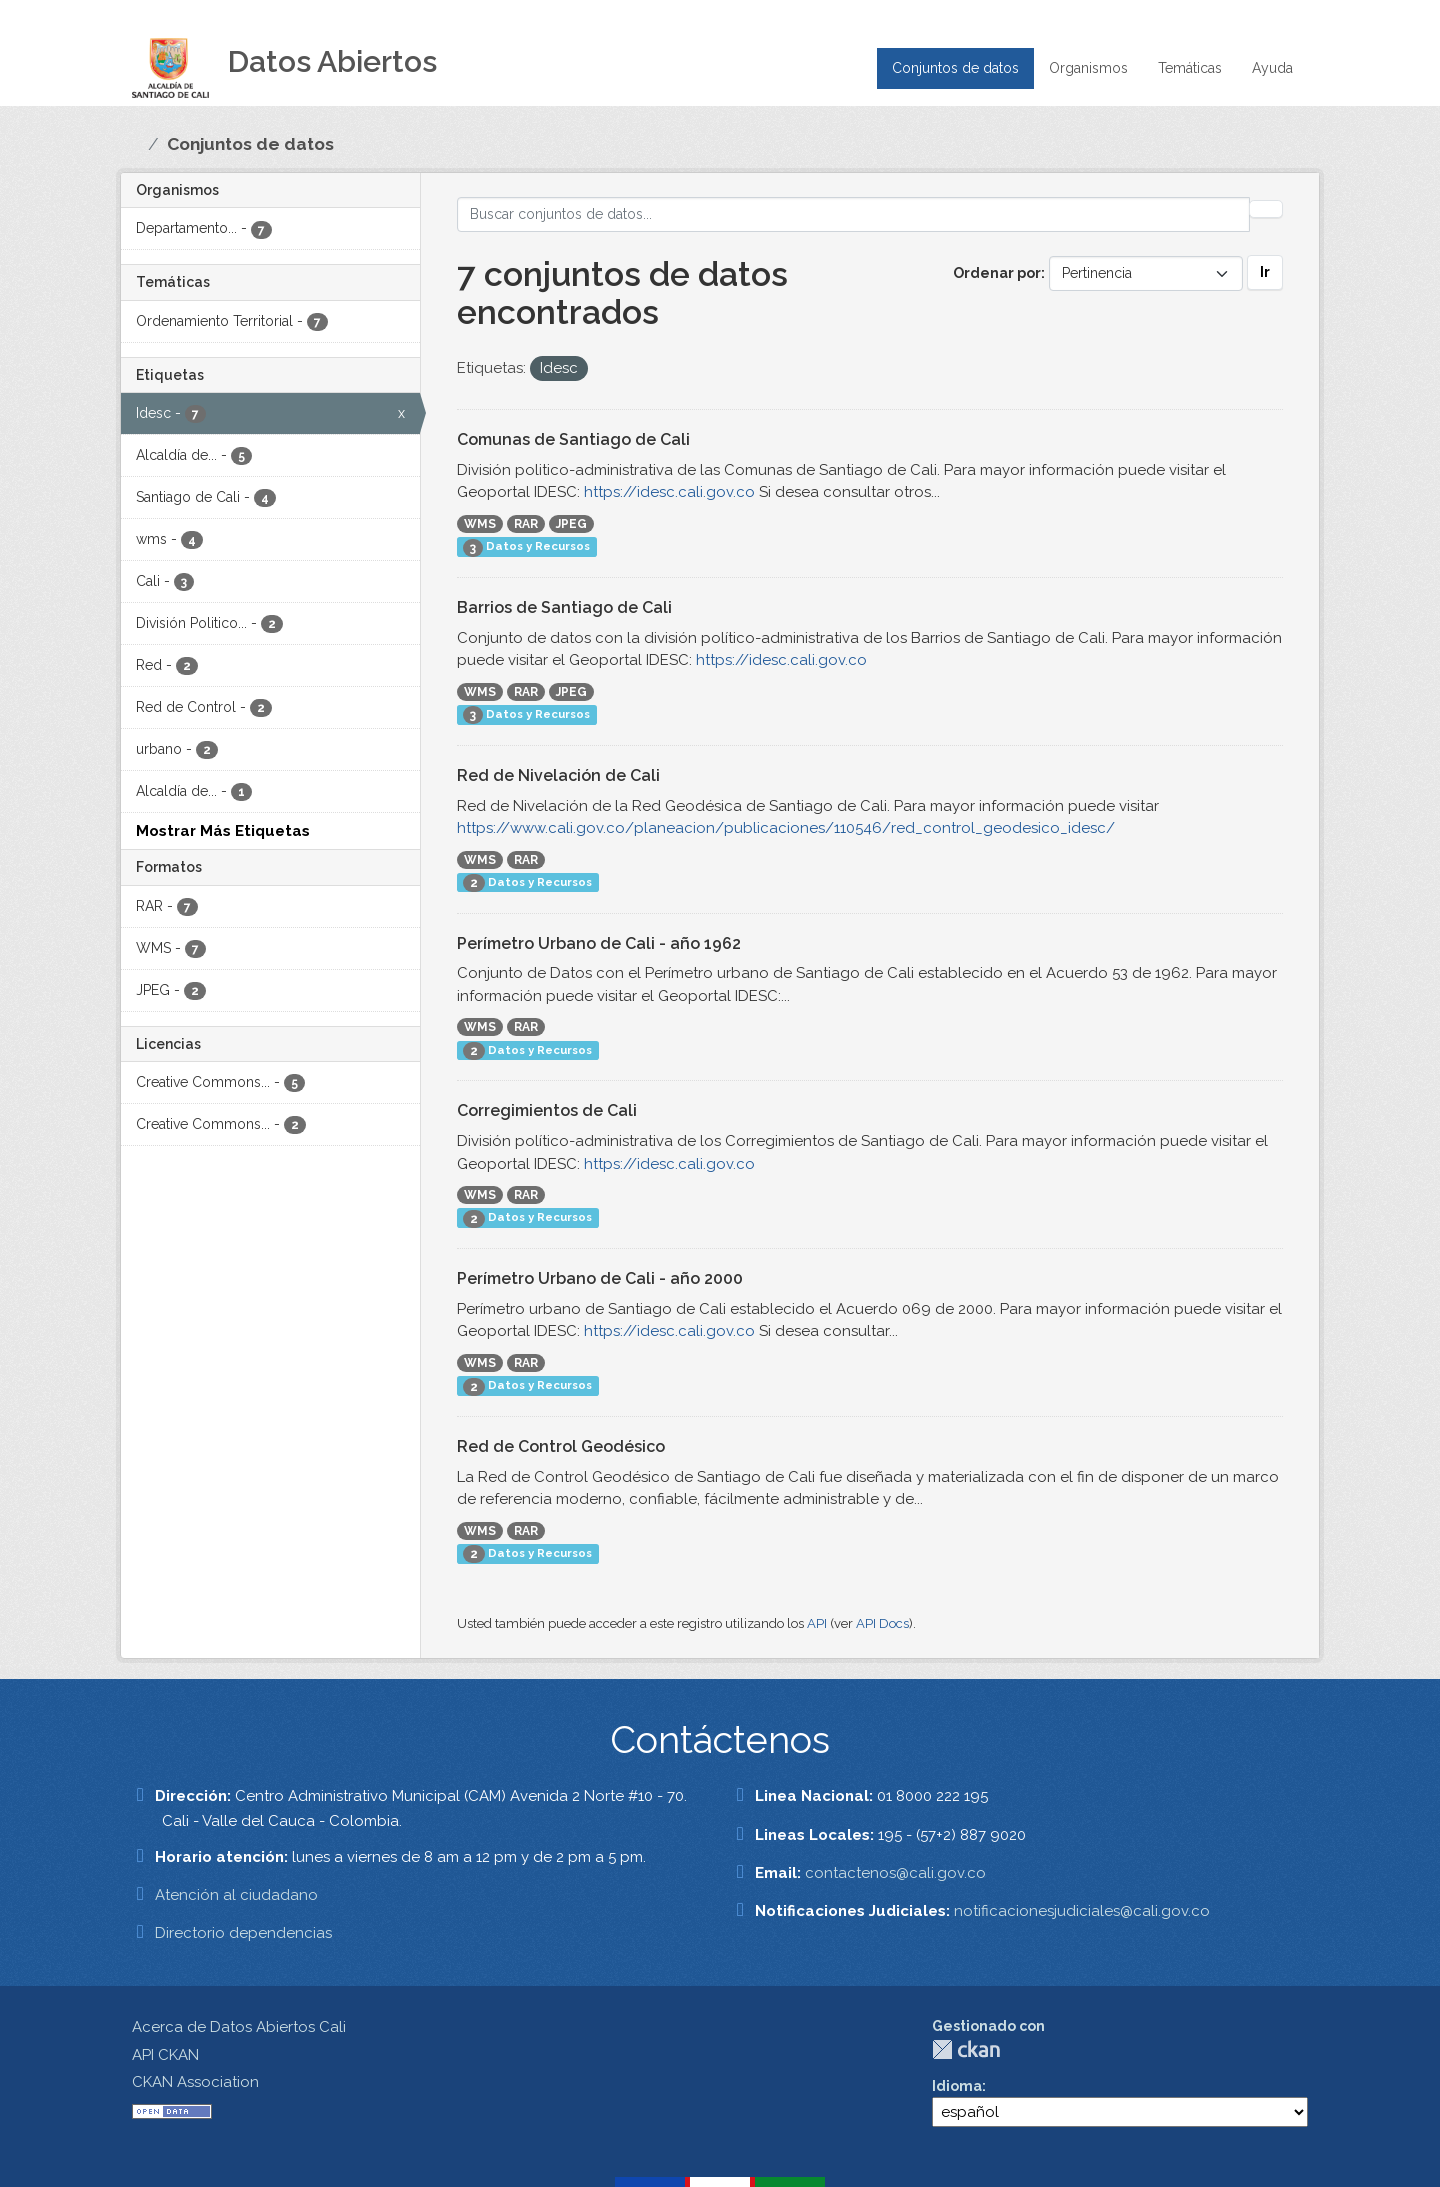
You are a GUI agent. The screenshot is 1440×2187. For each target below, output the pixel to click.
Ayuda (1272, 68)
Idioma (957, 2086)
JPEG (571, 524)
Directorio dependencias (243, 1933)
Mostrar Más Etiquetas (223, 831)
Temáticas (1190, 68)
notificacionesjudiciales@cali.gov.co (1082, 1911)
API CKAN (165, 2055)
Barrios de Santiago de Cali (564, 607)
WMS (480, 524)
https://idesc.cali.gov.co (669, 492)
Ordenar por (997, 273)
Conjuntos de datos (955, 68)
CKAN (966, 2049)
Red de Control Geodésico (561, 1446)
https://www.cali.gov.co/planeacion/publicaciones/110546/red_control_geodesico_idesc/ (786, 828)
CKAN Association (195, 2082)
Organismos (1088, 68)
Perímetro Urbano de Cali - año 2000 (600, 1278)
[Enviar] (1266, 209)
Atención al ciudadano (236, 1895)
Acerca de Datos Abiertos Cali (239, 2027)
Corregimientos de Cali (547, 1110)
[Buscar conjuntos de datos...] (854, 214)
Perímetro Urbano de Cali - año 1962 (599, 943)
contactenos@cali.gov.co (895, 1873)
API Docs (882, 1623)
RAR (526, 524)
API (817, 1623)
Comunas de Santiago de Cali (573, 439)
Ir (1265, 272)
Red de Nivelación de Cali (558, 775)
